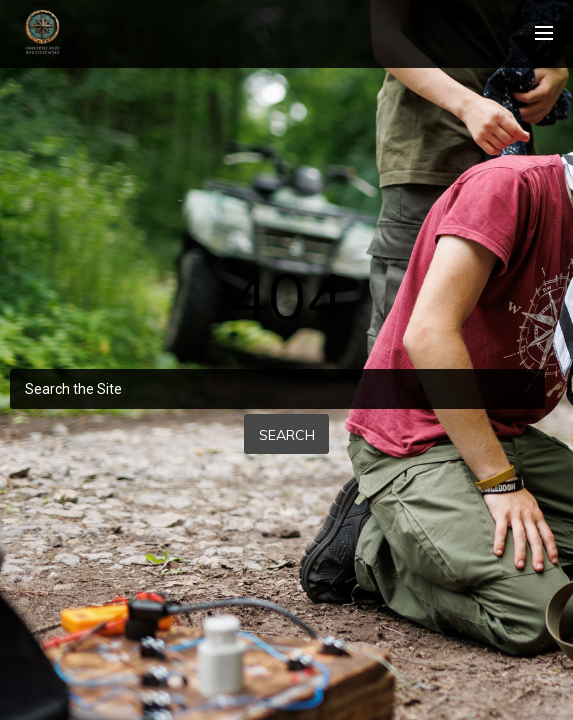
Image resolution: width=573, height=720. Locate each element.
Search (287, 435)
